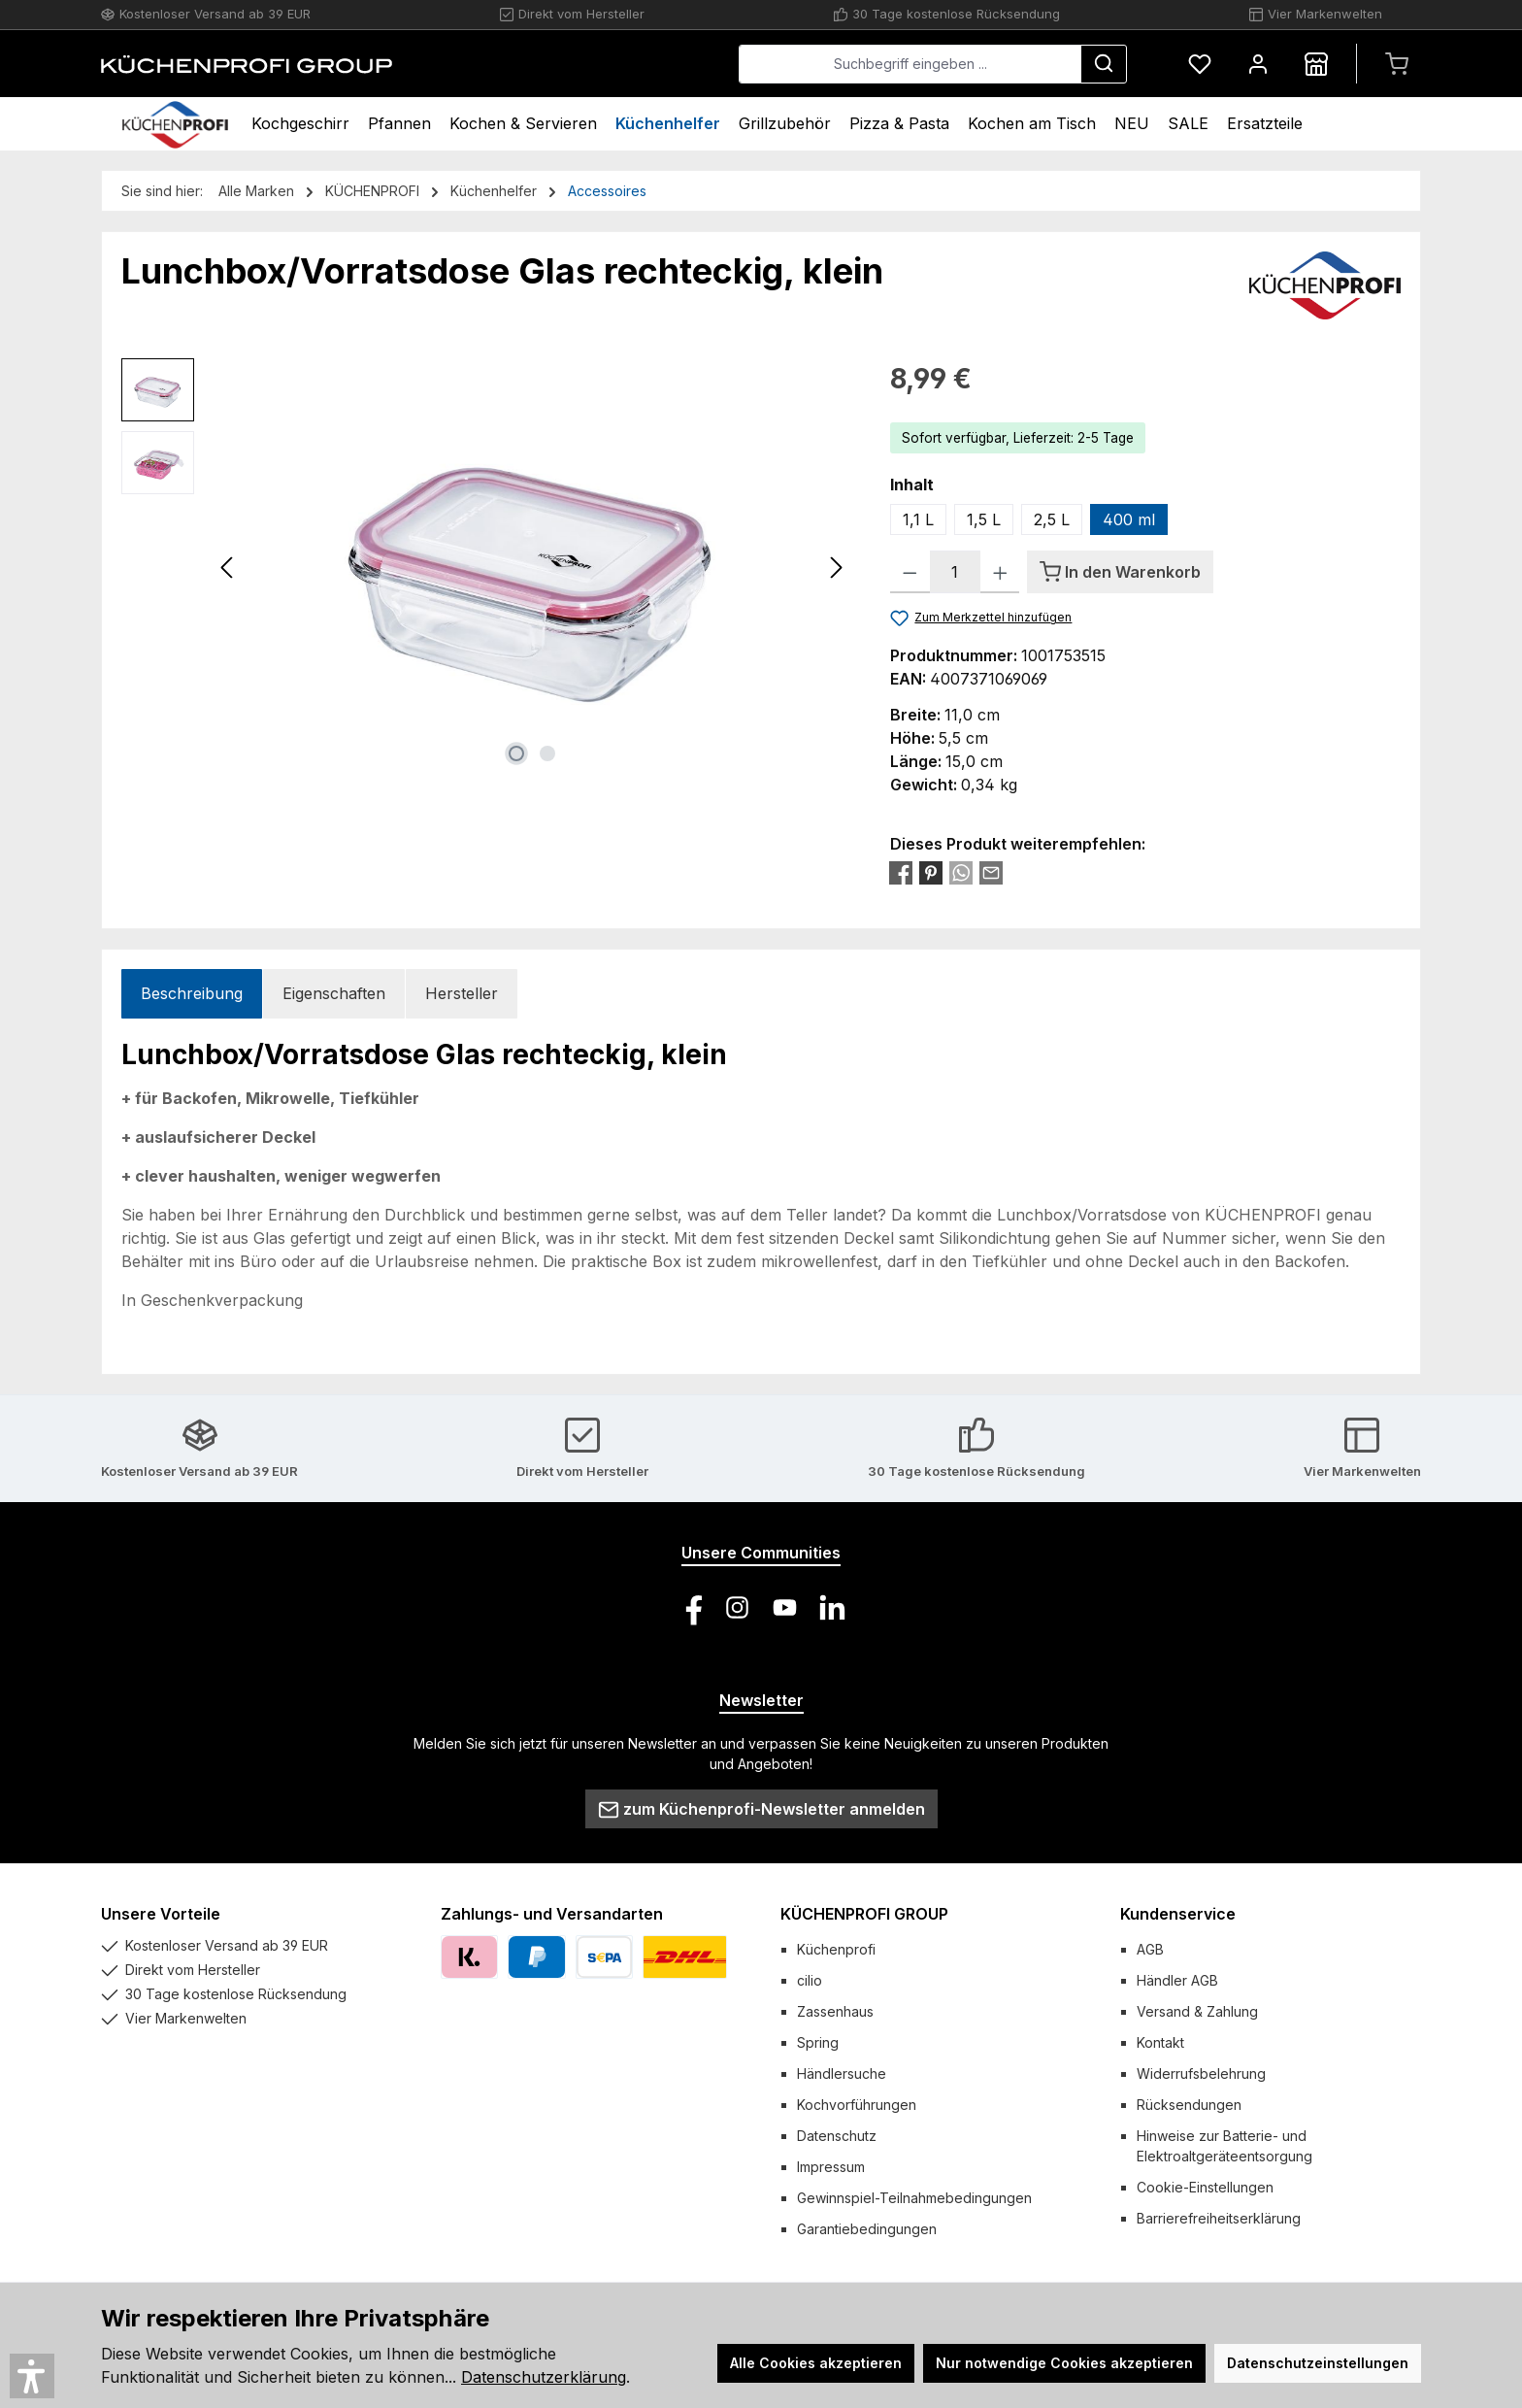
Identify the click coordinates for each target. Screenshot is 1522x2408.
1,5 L (984, 519)
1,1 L (918, 519)
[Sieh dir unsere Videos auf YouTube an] (785, 1607)
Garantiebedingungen (867, 2229)
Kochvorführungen (856, 2104)
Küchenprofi (836, 1949)
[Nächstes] (835, 567)
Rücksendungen (1189, 2104)
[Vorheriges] (228, 567)
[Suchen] (1103, 64)
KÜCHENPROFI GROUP (864, 1913)
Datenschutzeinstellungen (1317, 2363)
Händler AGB (1177, 1980)
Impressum (831, 2166)
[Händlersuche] (1316, 64)
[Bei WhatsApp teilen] (961, 872)
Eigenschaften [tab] (333, 993)
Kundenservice (1178, 1913)
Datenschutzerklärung (543, 2377)
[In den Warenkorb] (1120, 572)
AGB (1150, 1949)
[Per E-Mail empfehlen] (991, 872)
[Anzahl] (955, 572)
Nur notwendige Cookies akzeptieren (1064, 2363)
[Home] (175, 123)
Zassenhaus (835, 2011)
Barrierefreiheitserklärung (1219, 2218)
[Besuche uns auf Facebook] (689, 1607)
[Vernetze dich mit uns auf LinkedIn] (832, 1607)
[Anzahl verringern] (910, 572)
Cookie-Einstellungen (1205, 2187)
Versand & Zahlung (1197, 2011)
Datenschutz (837, 2135)
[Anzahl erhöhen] (1000, 572)
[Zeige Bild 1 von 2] (516, 753)
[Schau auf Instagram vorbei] (737, 1607)
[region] (486, 567)
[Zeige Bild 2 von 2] (547, 753)
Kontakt (1160, 2042)
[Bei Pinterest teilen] (930, 872)
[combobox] (910, 64)
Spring (818, 2042)
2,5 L (1052, 519)
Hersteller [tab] (461, 993)
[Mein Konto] (1258, 64)
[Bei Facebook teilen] (900, 872)
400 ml (1129, 519)
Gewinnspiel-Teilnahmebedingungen (914, 2198)
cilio (809, 1980)
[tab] (191, 994)
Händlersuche (841, 2073)
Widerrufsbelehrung (1201, 2073)
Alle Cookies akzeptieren (816, 2363)
